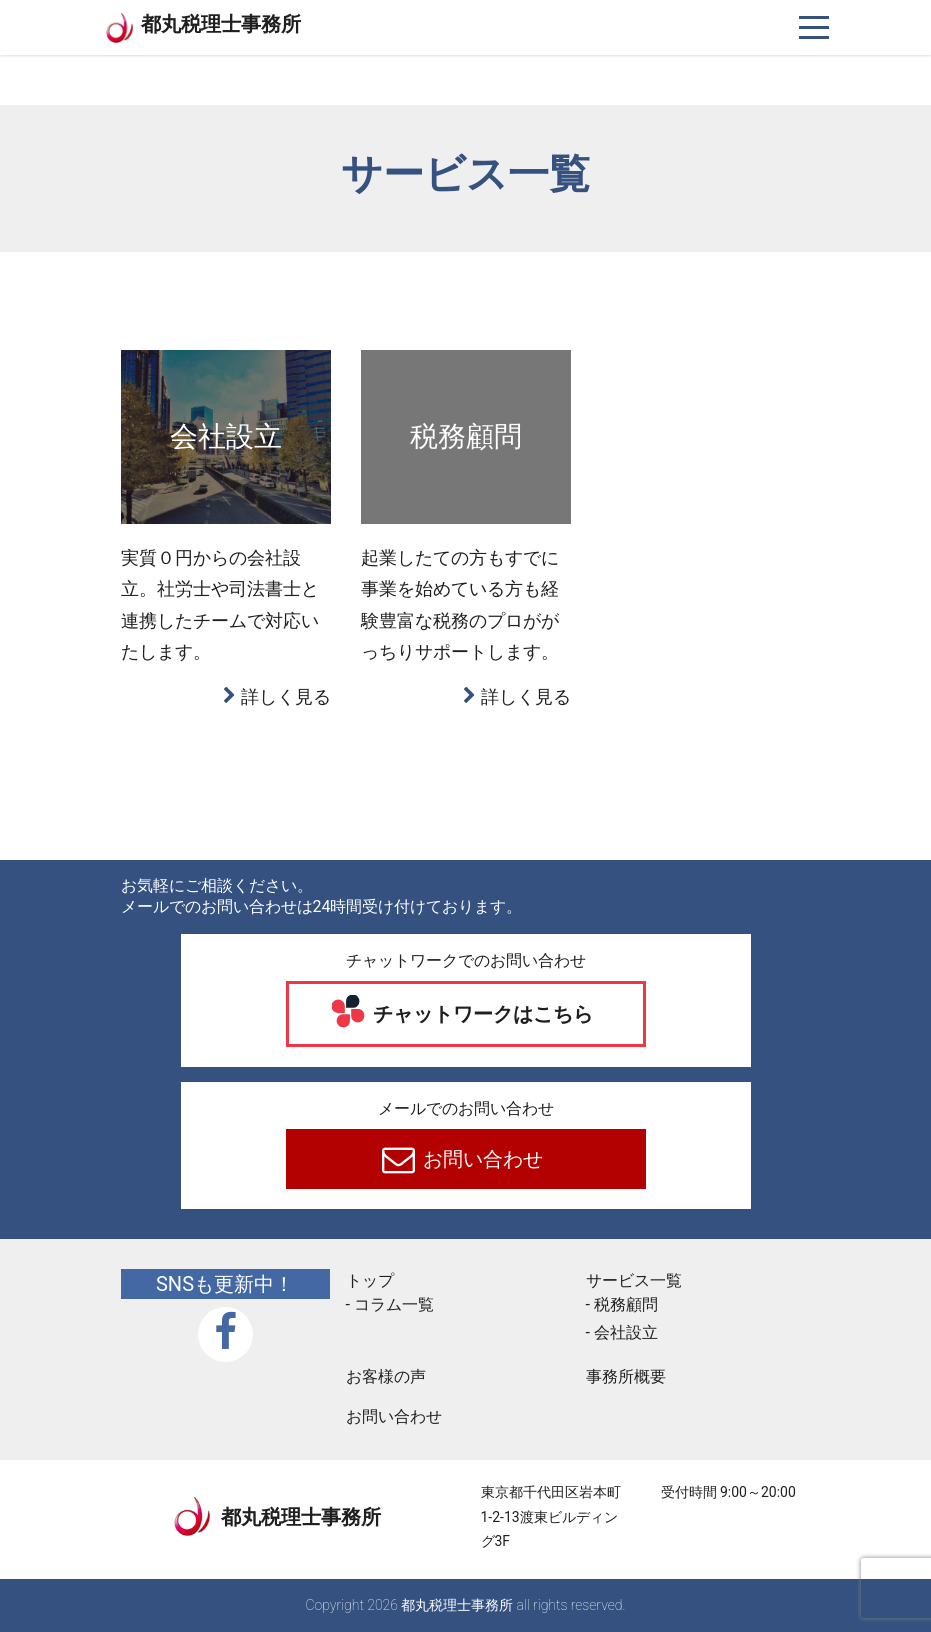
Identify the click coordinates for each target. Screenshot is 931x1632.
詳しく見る (286, 696)
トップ (370, 1280)
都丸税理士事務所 (221, 24)
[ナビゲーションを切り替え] (814, 27)
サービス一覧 (634, 1280)
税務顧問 (626, 1304)
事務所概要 (626, 1376)
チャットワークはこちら (480, 1014)
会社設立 (626, 1332)
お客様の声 (386, 1376)
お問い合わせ (480, 1159)
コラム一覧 (394, 1304)
